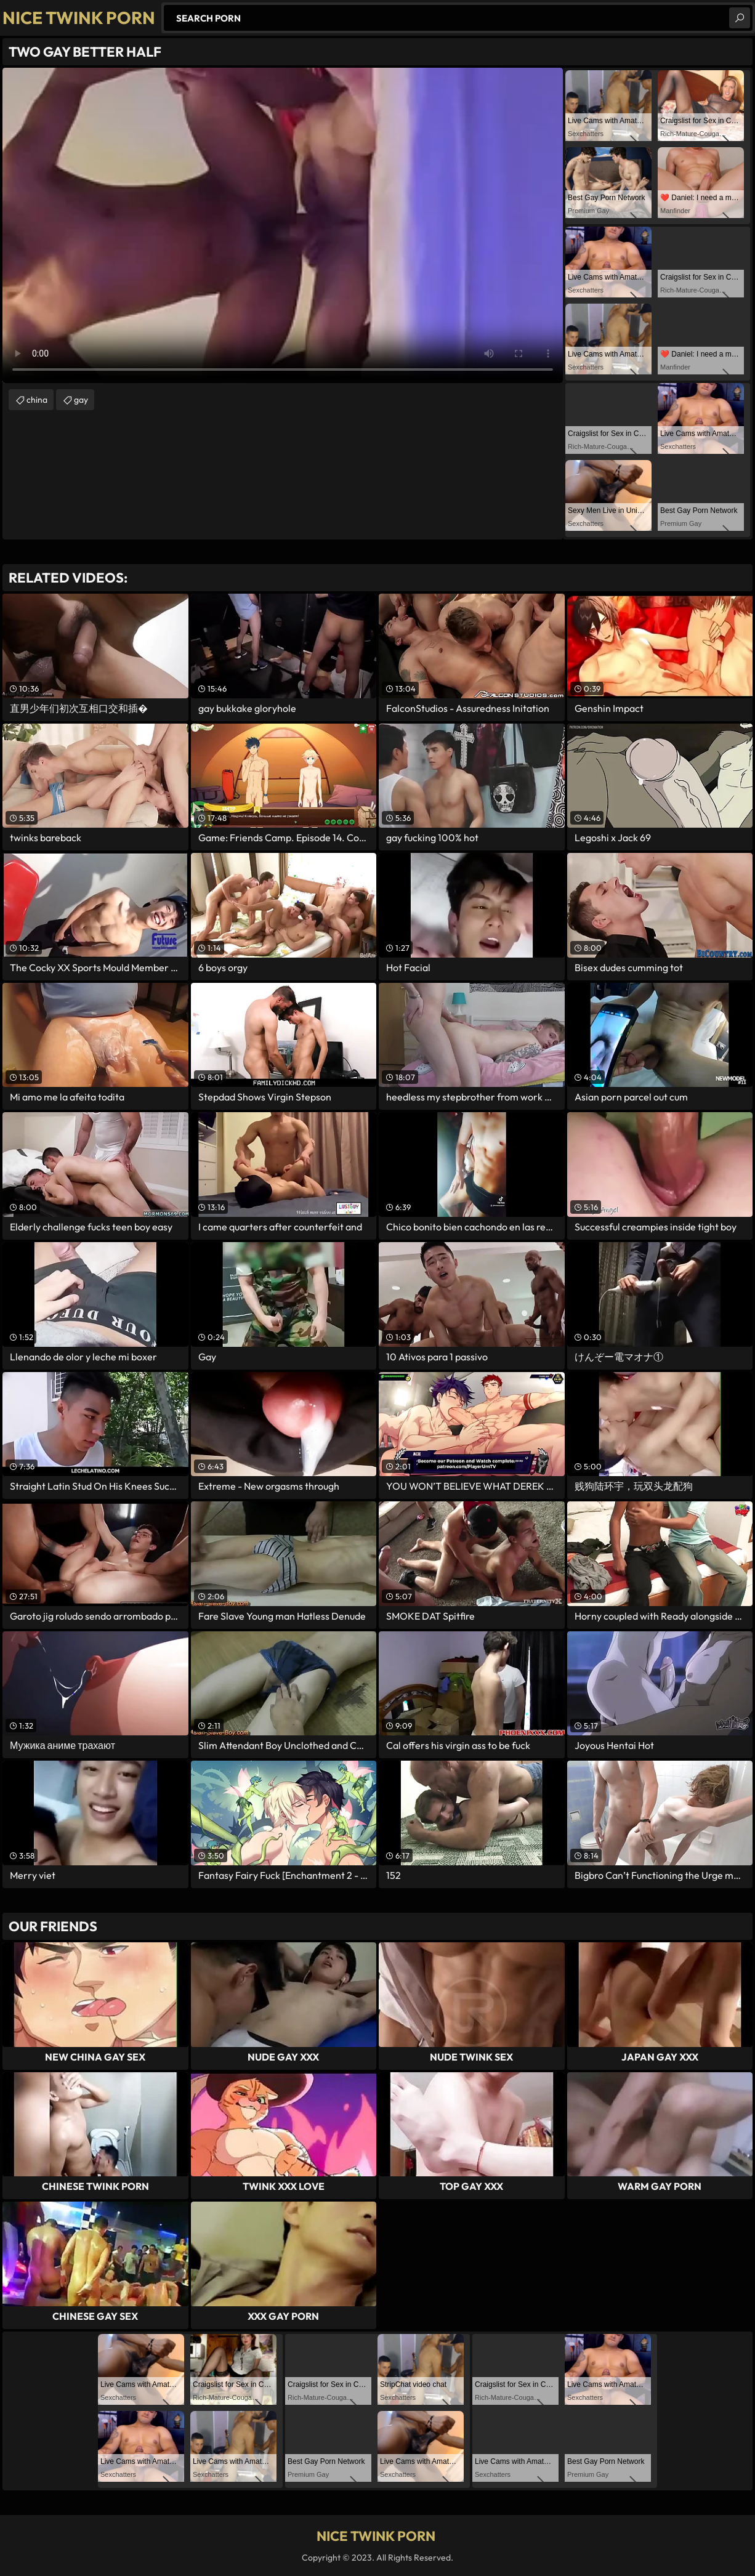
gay (81, 399)
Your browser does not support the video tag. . (282, 225)
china (36, 399)
